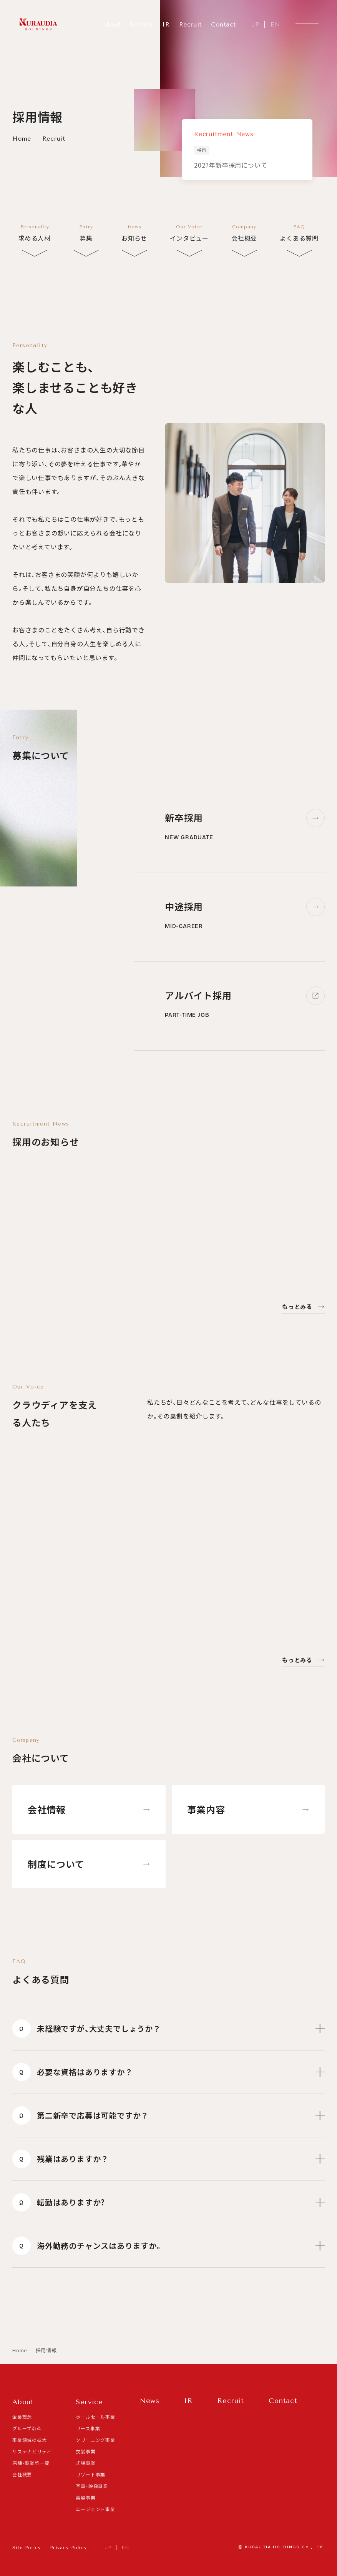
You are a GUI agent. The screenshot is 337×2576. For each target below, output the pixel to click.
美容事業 (85, 2497)
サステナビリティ (31, 2451)
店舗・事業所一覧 (30, 2463)
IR (165, 24)
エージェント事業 (95, 2509)
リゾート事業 (90, 2474)
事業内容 (248, 1809)
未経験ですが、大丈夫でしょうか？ (168, 2022)
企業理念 (22, 2416)
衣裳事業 (85, 2451)
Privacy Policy (68, 2547)
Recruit (190, 24)
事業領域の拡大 (29, 2439)
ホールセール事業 (95, 2416)
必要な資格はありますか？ (168, 2065)
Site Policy (26, 2547)
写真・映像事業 (92, 2486)
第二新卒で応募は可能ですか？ (168, 2109)
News (149, 2400)
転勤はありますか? (168, 2196)
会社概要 (22, 2474)
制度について (89, 1864)
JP (255, 24)
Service (141, 24)
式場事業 (85, 2463)
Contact (223, 24)
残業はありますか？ (168, 2152)
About (111, 24)
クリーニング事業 (95, 2439)
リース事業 (88, 2428)
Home (23, 138)
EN (275, 24)
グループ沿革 (27, 2428)
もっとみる (303, 1306)
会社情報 (89, 1809)
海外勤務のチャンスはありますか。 (168, 2239)
